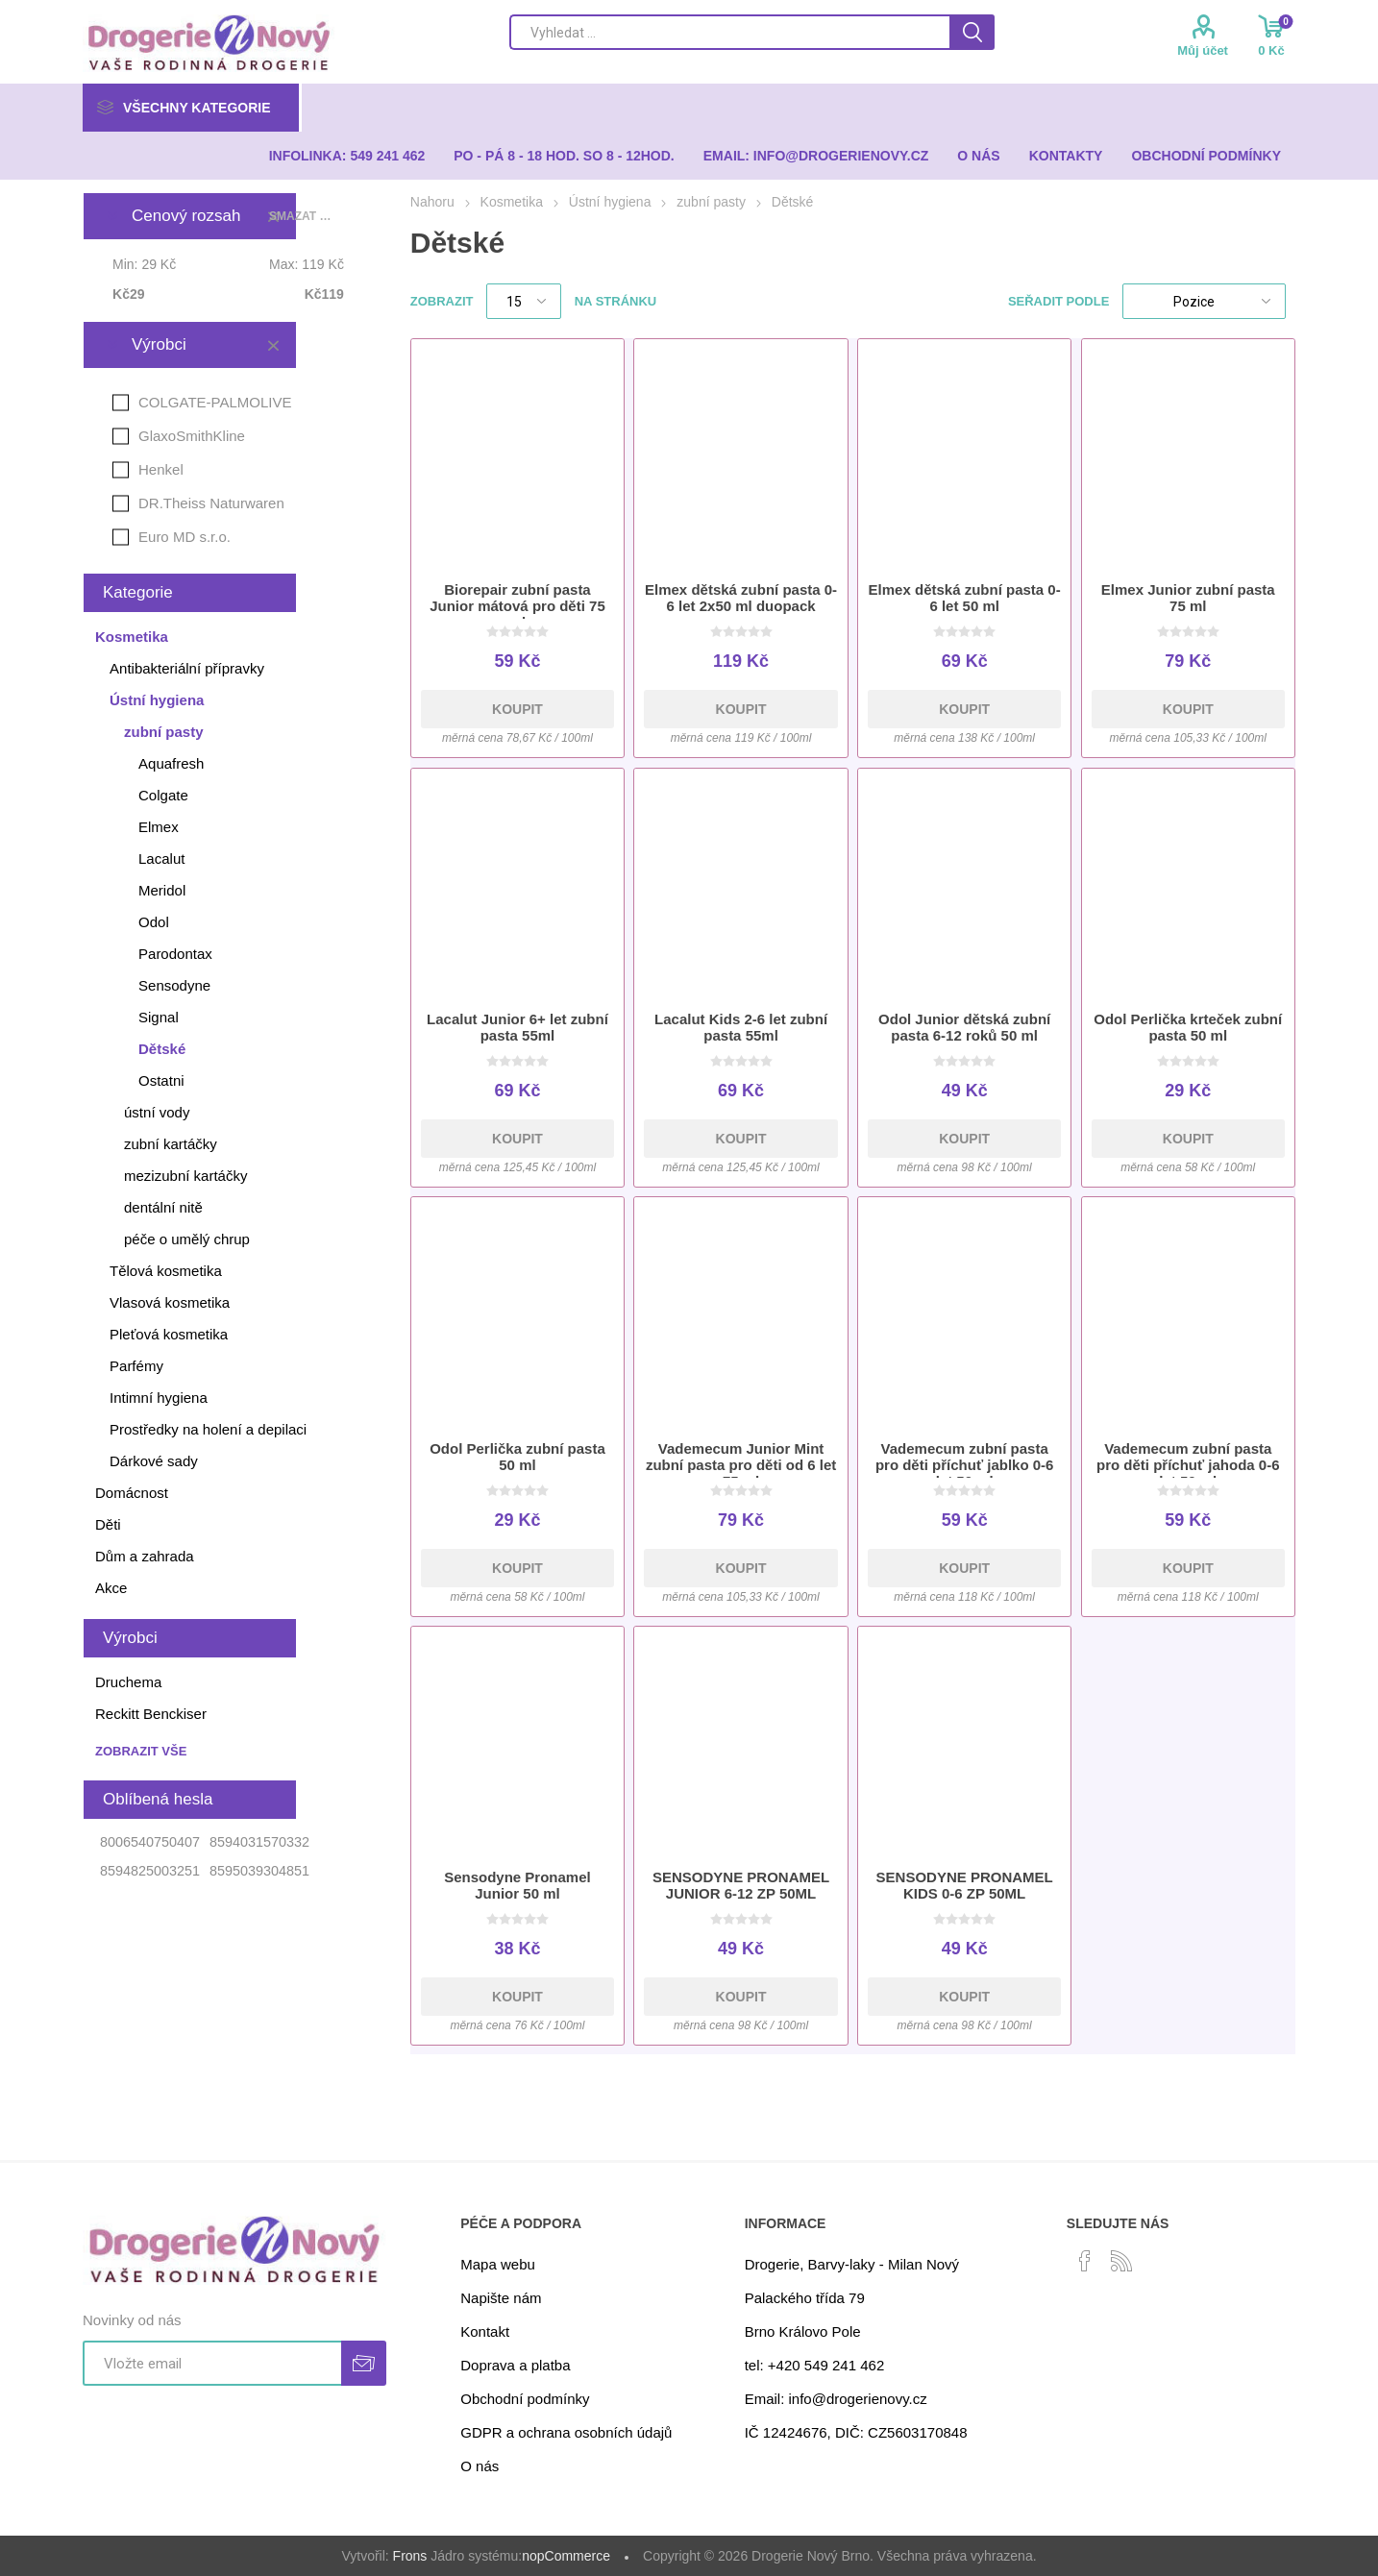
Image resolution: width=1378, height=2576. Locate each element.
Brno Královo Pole (803, 2331)
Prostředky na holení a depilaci (208, 1429)
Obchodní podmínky (524, 2399)
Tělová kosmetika (166, 1271)
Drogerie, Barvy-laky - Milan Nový (852, 2264)
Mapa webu (497, 2264)
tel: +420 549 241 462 (815, 2365)
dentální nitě (163, 1207)
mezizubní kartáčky (185, 1175)
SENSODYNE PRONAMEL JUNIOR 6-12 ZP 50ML (740, 1885)
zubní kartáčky (170, 1144)
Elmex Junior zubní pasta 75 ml (1188, 597)
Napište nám (500, 2298)
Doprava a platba (515, 2365)
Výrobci (159, 344)
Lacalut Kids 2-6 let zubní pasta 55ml (740, 1027)
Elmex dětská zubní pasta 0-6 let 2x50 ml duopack (741, 597)
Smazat (273, 345)
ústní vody (156, 1112)
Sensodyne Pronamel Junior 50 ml (517, 1885)
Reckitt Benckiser (151, 1713)
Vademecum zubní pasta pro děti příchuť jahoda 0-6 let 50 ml (1188, 1464)
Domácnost (131, 1492)
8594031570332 (259, 1842)
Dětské (161, 1049)
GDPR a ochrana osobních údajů (566, 2432)
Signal (158, 1017)
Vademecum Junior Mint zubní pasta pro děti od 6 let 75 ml (741, 1464)
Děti (108, 1524)
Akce (111, 1588)
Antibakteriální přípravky (187, 668)
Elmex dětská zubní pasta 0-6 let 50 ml (965, 597)
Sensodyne (174, 985)
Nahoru (432, 201)
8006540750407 (150, 1842)
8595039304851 (259, 1870)
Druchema (128, 1682)
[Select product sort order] (1204, 301)
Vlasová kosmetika (170, 1302)
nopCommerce (566, 2556)
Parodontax (175, 953)
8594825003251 (150, 1870)
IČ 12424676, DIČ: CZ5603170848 (856, 2432)
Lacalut (161, 858)
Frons (410, 2556)
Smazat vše (303, 216)
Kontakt (484, 2331)
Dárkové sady (154, 1461)
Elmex (158, 827)
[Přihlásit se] (211, 2363)
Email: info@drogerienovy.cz (836, 2399)
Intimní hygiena (159, 1397)
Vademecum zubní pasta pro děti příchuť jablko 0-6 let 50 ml (964, 1464)
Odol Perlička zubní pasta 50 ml (517, 1456)
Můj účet (1202, 50)
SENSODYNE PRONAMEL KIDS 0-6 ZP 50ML (964, 1885)
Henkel (161, 469)
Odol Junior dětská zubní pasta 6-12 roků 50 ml (964, 1027)
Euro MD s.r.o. (184, 536)
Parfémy (136, 1366)
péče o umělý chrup (187, 1239)
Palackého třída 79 (805, 2298)
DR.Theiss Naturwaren (211, 503)
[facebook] (1085, 2260)
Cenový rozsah (186, 216)
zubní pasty (164, 732)
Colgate (163, 795)
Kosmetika (131, 636)
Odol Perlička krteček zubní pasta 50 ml (1188, 1027)
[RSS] (1121, 2260)
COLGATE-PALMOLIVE (215, 402)
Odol (153, 922)
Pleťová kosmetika (169, 1334)
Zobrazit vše (140, 1751)
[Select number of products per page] (523, 301)
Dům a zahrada (144, 1556)
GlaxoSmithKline (191, 436)
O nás (479, 2466)
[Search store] (729, 32)
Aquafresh (171, 763)
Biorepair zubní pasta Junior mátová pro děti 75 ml (517, 605)
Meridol (161, 890)
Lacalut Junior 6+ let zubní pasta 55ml (517, 1027)
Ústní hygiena (157, 700)
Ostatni (161, 1080)
